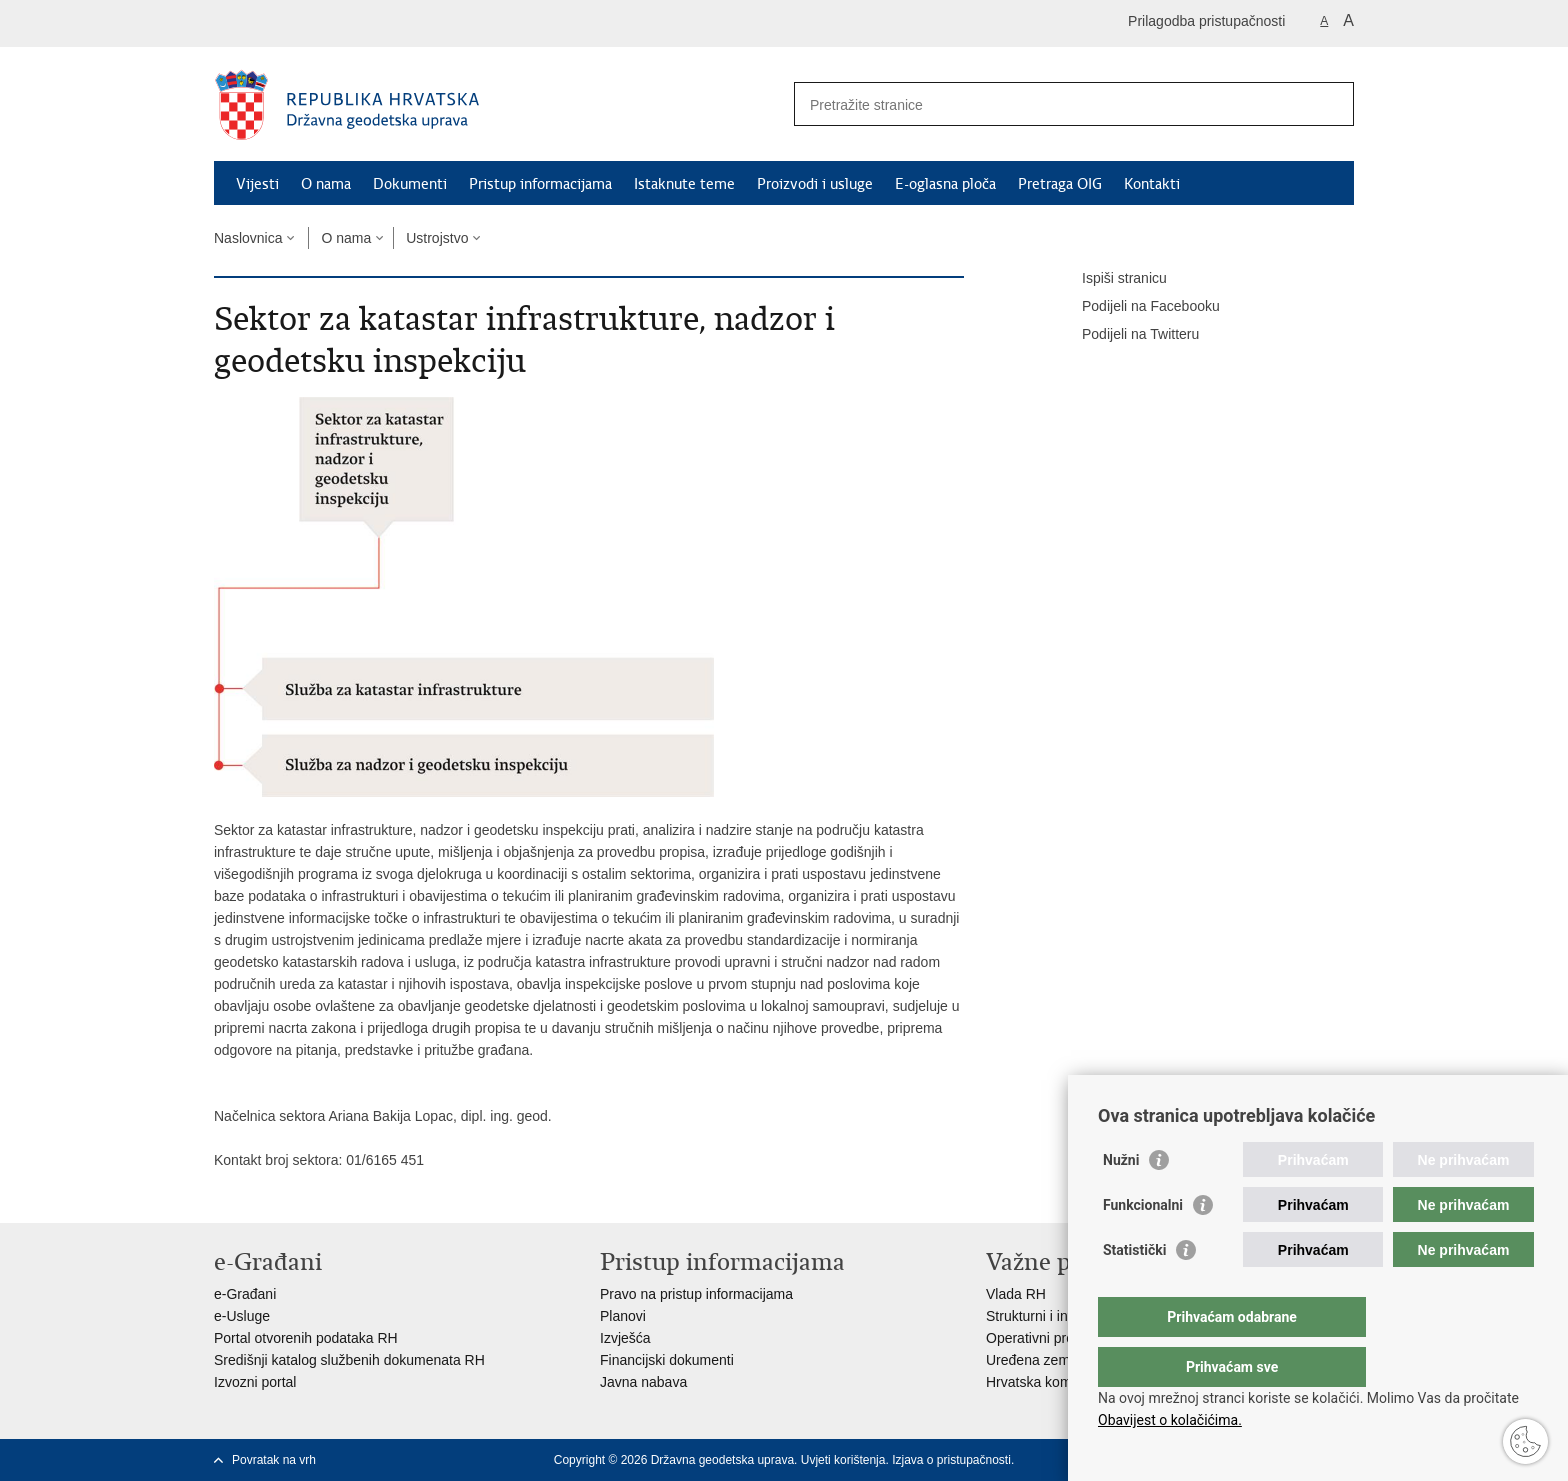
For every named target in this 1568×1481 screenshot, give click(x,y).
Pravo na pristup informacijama (696, 1294)
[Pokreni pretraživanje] (1331, 104)
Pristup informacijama (540, 184)
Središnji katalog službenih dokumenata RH (349, 1360)
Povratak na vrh (274, 1460)
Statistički (1134, 1290)
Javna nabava (643, 1382)
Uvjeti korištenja (843, 1460)
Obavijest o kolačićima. (1170, 1420)
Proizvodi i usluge (815, 184)
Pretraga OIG (1060, 184)
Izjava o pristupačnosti (951, 1460)
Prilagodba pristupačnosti (1206, 21)
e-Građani (245, 1294)
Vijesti (257, 184)
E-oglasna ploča (945, 184)
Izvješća (625, 1338)
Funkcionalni (1143, 1245)
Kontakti (1152, 184)
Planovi (623, 1316)
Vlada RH (1016, 1294)
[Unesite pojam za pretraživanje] (1052, 104)
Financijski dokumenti (667, 1360)
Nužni (1121, 1200)
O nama (326, 184)
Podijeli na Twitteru (1126, 335)
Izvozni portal (255, 1382)
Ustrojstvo (437, 238)
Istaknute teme (684, 184)
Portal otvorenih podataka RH (306, 1338)
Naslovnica (248, 238)
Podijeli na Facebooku (1137, 307)
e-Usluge (242, 1316)
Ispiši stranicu (1110, 279)
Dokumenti (410, 184)
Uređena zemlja (1035, 1360)
